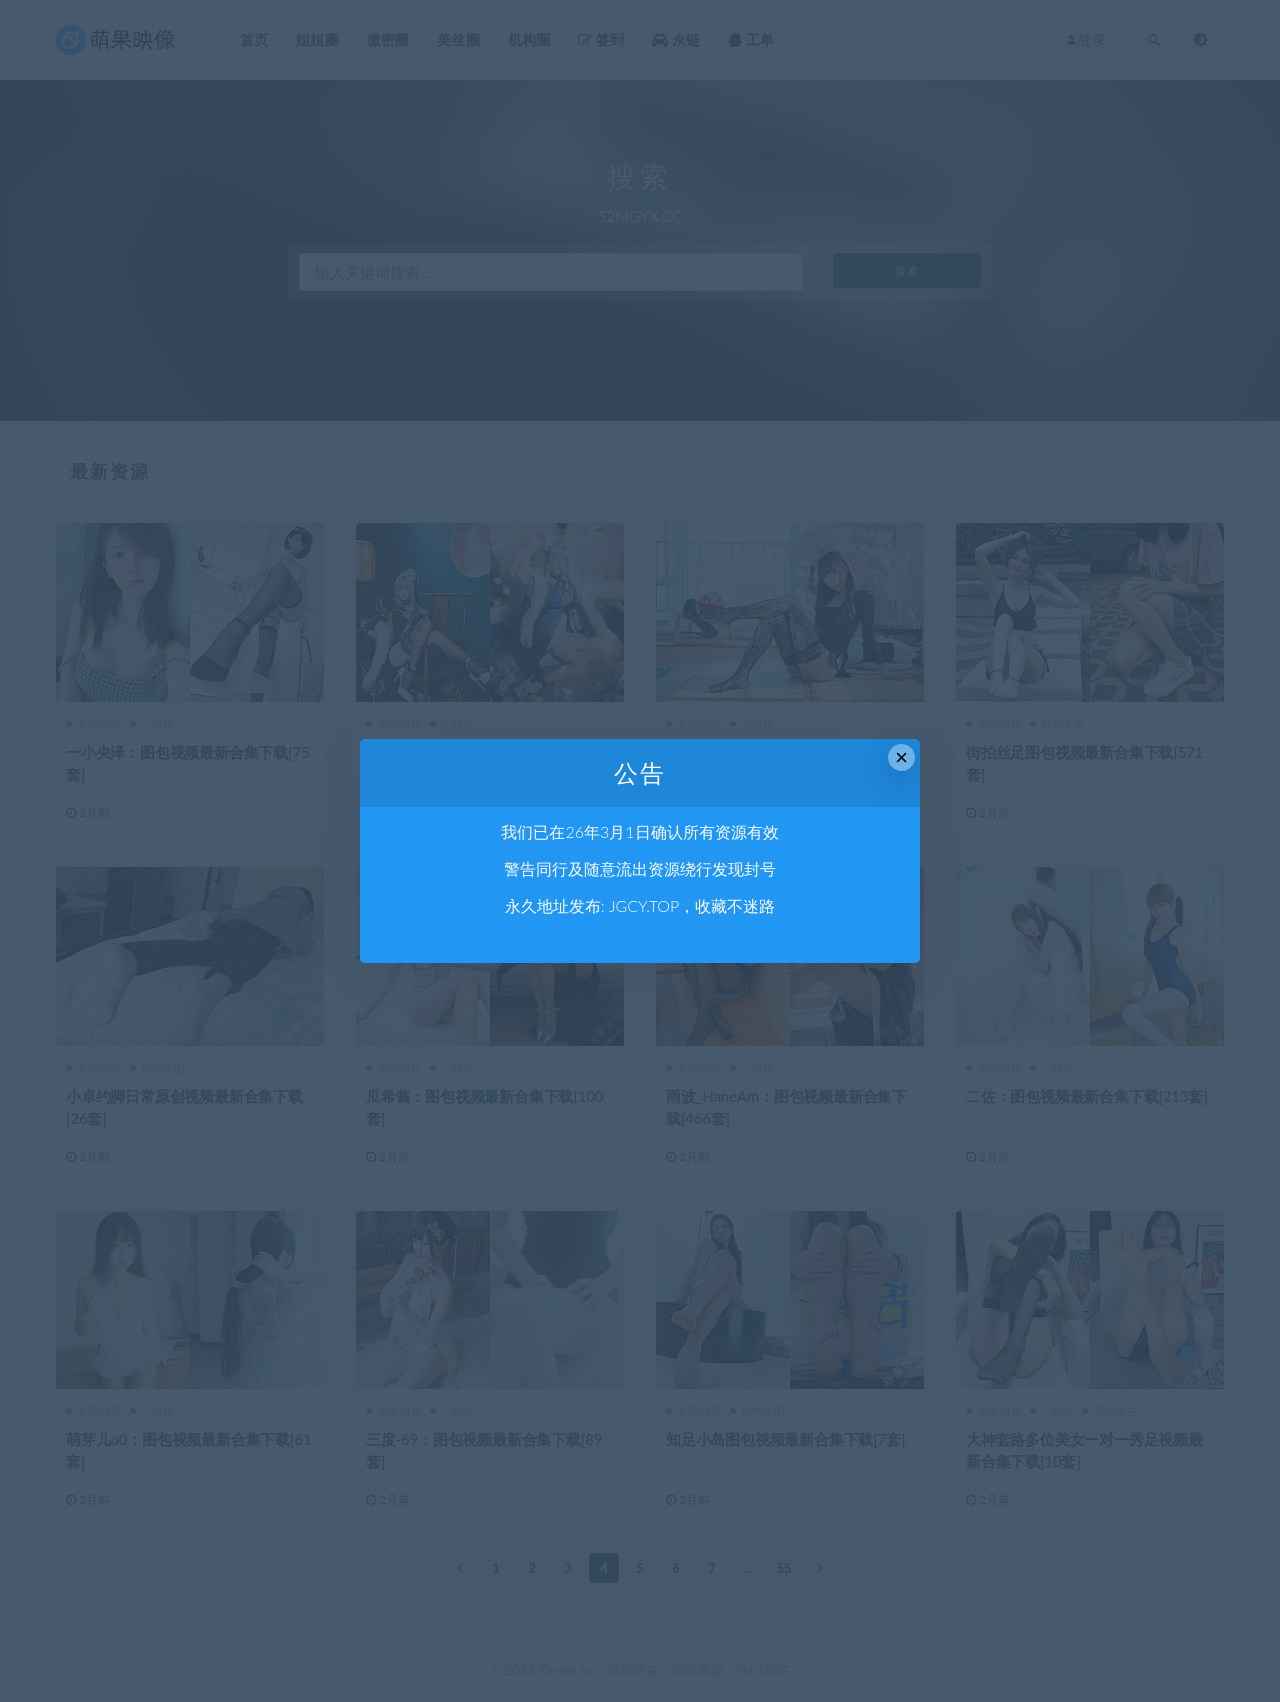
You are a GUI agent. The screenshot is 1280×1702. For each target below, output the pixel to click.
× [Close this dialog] (901, 757)
